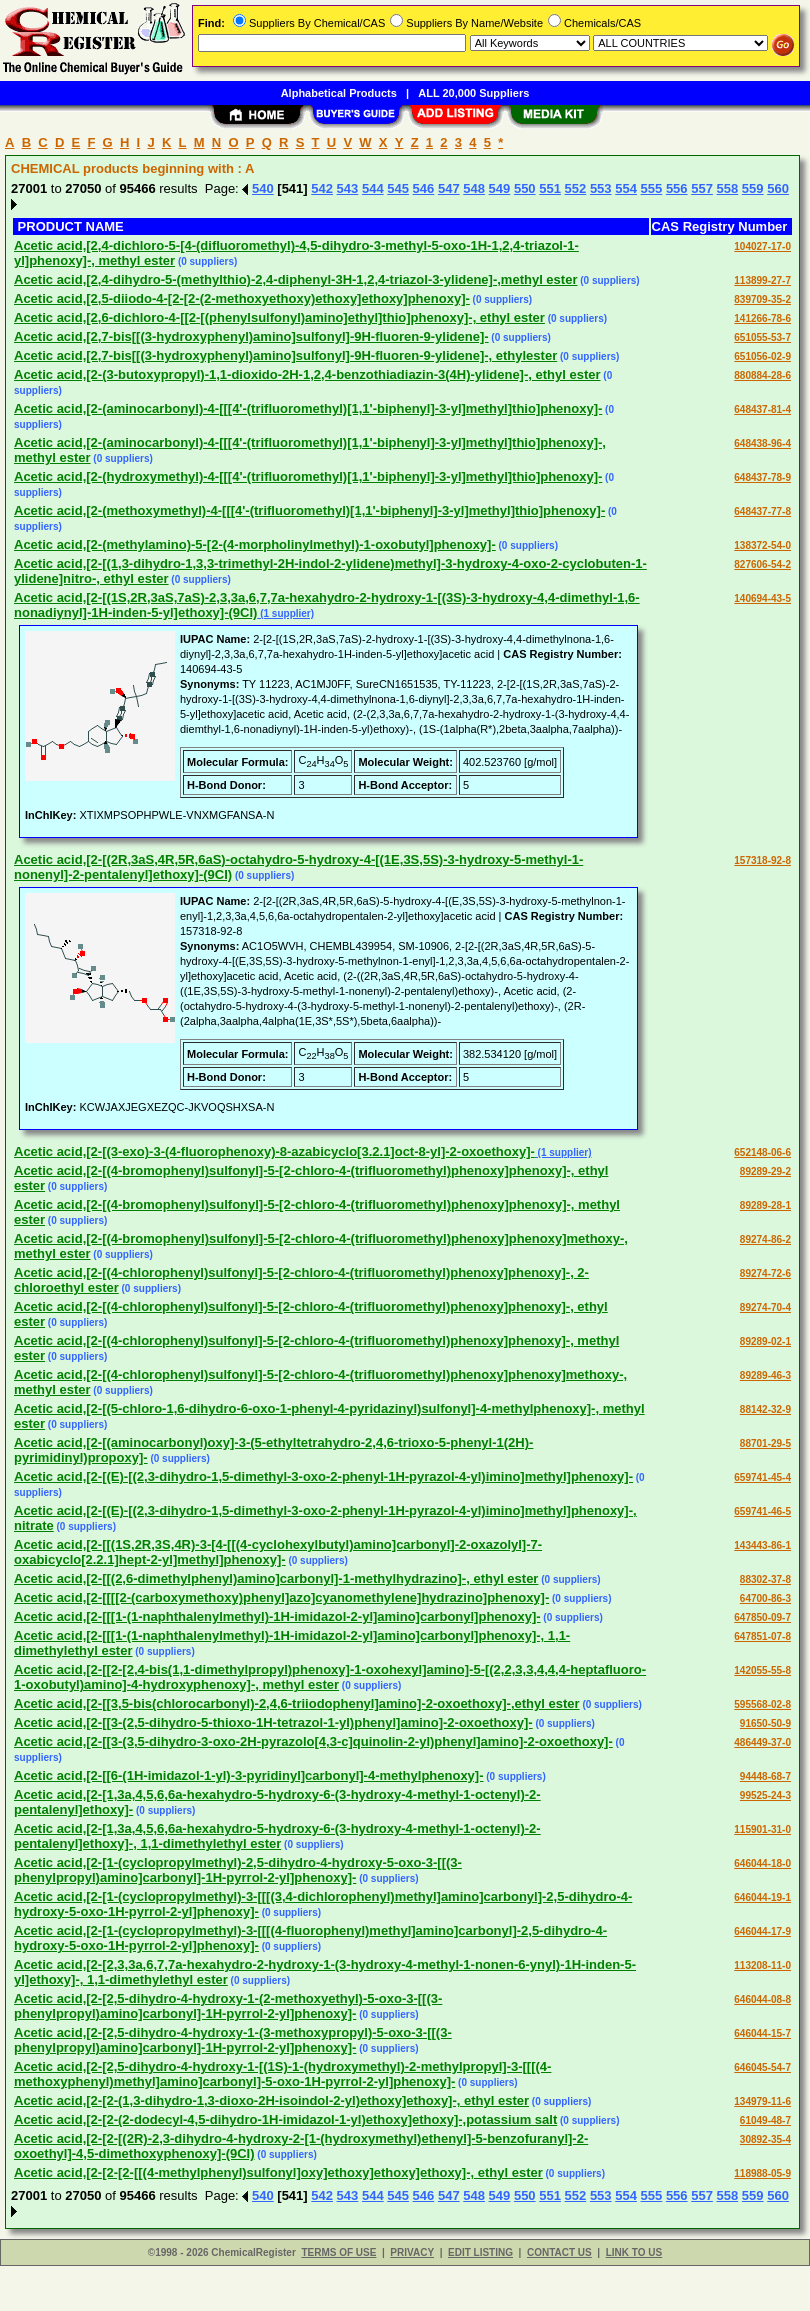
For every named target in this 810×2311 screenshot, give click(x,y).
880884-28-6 (762, 375)
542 (322, 188)
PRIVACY (412, 2252)
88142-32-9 (765, 1409)
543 (348, 188)
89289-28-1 (765, 1205)
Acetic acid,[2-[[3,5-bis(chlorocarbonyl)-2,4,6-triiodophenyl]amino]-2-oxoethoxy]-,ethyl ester (297, 1703)
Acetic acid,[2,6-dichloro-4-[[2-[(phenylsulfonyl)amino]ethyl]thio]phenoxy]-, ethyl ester (279, 317)
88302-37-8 (765, 1579)
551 (550, 188)
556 (677, 188)
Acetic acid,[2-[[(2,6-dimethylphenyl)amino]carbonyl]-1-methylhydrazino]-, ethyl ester (276, 1578)
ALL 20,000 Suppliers (473, 93)
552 (576, 188)
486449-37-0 (762, 1742)
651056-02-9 (762, 356)
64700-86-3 (765, 1598)
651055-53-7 (762, 337)
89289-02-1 (765, 1341)
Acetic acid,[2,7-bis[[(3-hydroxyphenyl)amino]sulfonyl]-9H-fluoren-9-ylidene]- (251, 336)
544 (373, 188)
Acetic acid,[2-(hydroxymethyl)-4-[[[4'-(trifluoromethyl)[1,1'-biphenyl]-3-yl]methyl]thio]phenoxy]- (308, 476)
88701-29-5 (765, 1443)
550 (525, 188)
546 (424, 188)
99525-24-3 (765, 1795)
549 (500, 188)
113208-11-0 (762, 1965)
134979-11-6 (762, 2101)
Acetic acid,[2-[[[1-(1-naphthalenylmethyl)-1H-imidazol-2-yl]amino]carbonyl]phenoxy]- (277, 1616)
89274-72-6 (765, 1273)
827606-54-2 (762, 564)
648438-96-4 (762, 443)
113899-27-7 (762, 280)
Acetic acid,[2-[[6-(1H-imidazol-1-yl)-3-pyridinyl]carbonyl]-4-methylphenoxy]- (249, 1775)
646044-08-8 (762, 1999)
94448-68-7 (765, 1776)
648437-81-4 (762, 409)
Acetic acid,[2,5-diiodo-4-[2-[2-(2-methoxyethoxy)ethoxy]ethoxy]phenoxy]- (242, 298)
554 (626, 188)
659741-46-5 (762, 1511)
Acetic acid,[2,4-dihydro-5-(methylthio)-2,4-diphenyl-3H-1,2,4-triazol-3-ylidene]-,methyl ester (295, 279)
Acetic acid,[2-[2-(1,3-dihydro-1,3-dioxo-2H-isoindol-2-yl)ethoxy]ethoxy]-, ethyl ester (271, 2100)
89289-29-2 (765, 1171)
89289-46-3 (765, 1375)
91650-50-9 (765, 1723)
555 (652, 188)
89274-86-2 (765, 1239)
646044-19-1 (762, 1897)
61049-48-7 (765, 2120)
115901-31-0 (762, 1829)
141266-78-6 (762, 318)
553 (601, 188)
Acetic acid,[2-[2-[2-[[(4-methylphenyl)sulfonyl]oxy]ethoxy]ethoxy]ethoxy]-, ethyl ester (278, 2172)
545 (398, 188)
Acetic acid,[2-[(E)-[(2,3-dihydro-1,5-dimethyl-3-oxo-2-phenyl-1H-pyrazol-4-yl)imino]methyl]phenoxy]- (323, 1476)
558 (728, 188)
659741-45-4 (762, 1477)
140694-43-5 (762, 598)
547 (449, 188)
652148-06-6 (762, 1152)
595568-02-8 (762, 1704)
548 (474, 188)
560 (778, 188)
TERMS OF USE (338, 2252)
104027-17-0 (762, 246)
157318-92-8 (762, 860)
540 (263, 188)
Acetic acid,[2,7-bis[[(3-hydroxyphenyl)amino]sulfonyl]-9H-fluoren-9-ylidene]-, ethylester (285, 355)
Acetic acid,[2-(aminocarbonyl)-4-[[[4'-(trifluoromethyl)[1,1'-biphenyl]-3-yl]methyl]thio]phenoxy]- (308, 408)
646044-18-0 (762, 1863)
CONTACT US (559, 2252)
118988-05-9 (762, 2173)
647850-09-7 (762, 1617)
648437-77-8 (762, 511)
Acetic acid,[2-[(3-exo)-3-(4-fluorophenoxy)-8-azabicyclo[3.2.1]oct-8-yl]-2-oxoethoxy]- (274, 1151)
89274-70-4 (765, 1307)
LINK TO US (634, 2252)
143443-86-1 (762, 1545)
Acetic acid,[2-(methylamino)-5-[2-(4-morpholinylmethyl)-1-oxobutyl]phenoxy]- (255, 544)
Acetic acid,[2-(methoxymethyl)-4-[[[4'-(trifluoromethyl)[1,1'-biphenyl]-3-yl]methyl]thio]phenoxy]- (309, 510)
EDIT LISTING (480, 2252)
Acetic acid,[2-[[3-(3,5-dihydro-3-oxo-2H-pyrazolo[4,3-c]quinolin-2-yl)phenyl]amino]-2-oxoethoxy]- (313, 1741)
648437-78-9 (762, 477)
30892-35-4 (765, 2139)
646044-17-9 (762, 1931)
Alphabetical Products (339, 93)
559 (753, 188)
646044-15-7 (762, 2033)
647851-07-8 (762, 1636)
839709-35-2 (762, 299)
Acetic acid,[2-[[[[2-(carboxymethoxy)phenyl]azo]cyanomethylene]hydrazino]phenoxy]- (281, 1597)
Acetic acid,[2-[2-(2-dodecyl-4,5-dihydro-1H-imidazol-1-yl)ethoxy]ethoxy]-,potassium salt (285, 2119)
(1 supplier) (285, 613)
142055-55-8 (762, 1670)
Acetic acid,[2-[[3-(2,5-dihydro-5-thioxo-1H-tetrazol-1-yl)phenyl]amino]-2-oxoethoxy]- (273, 1722)
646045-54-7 (762, 2067)
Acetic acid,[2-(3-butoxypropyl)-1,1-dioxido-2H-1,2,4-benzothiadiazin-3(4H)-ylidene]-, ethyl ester (307, 374)
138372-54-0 (762, 545)
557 (702, 188)
